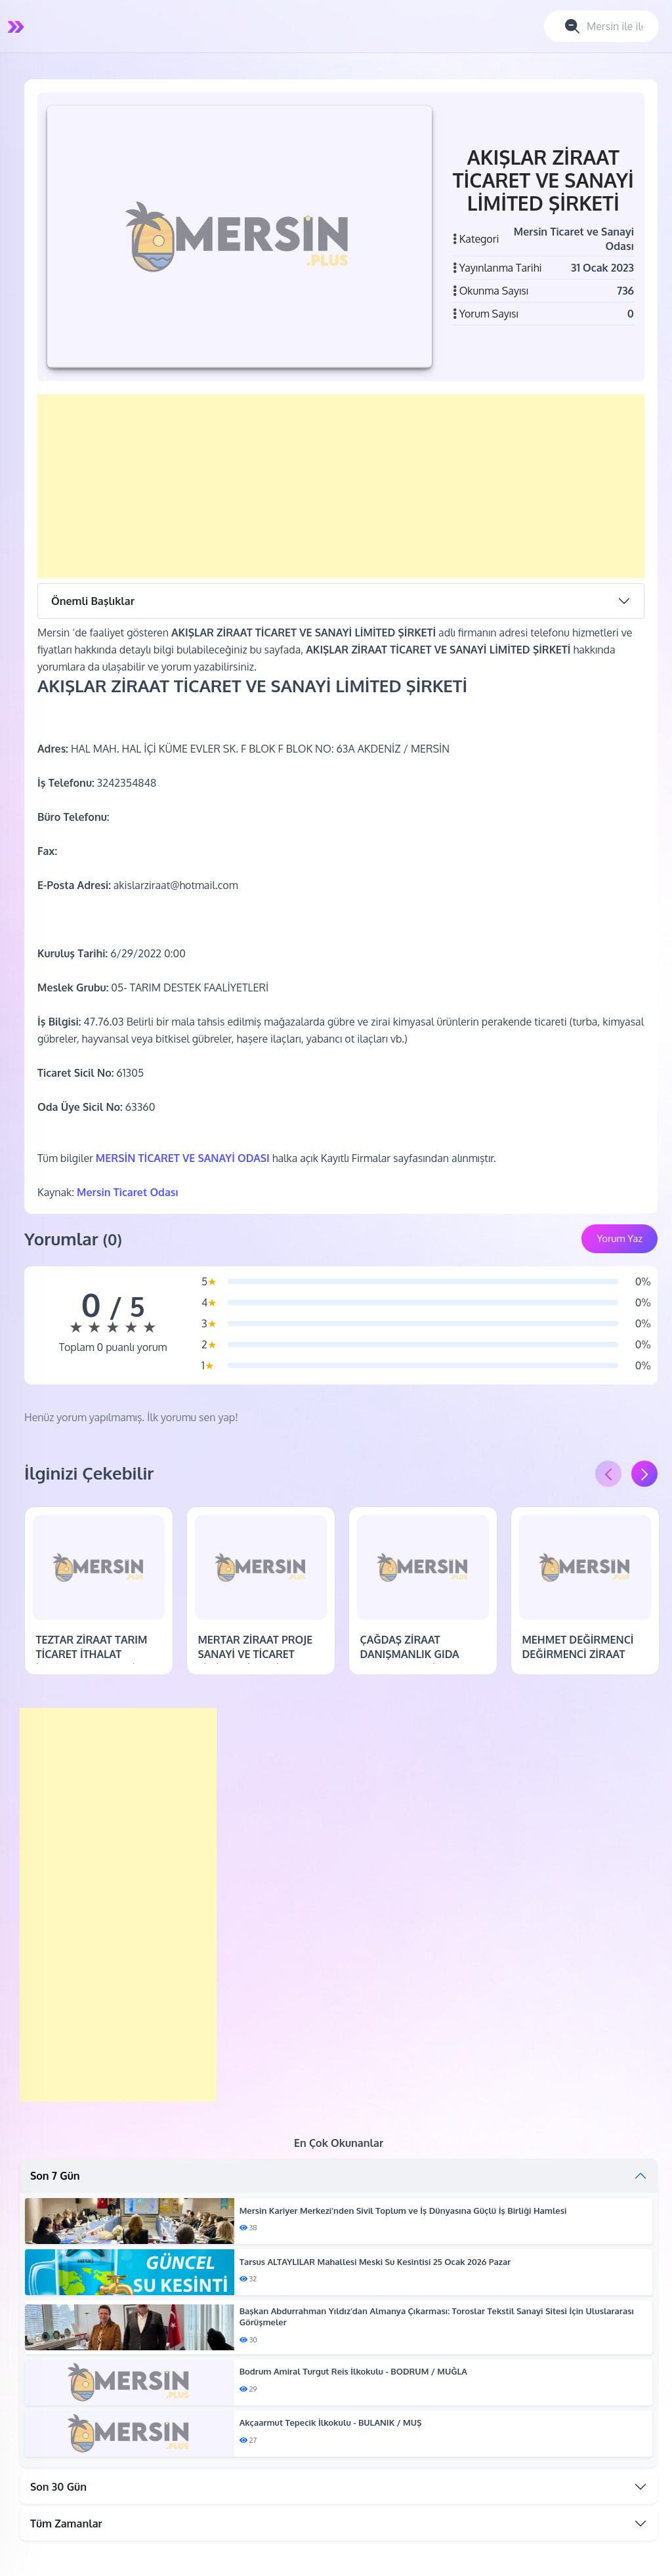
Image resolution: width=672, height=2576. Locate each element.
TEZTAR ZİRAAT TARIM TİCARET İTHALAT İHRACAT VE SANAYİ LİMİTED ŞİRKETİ (91, 1661)
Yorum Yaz (619, 1238)
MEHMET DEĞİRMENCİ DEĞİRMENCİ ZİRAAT (577, 1647)
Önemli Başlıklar (93, 601)
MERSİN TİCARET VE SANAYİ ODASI (183, 1158)
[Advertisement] (340, 486)
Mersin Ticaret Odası (127, 1192)
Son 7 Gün (55, 2175)
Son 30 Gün (58, 2486)
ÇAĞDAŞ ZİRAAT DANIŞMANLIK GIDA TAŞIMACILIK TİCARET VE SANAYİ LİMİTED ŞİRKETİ (421, 1661)
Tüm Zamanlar (66, 2523)
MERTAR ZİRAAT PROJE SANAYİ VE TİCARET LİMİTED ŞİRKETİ (255, 1654)
